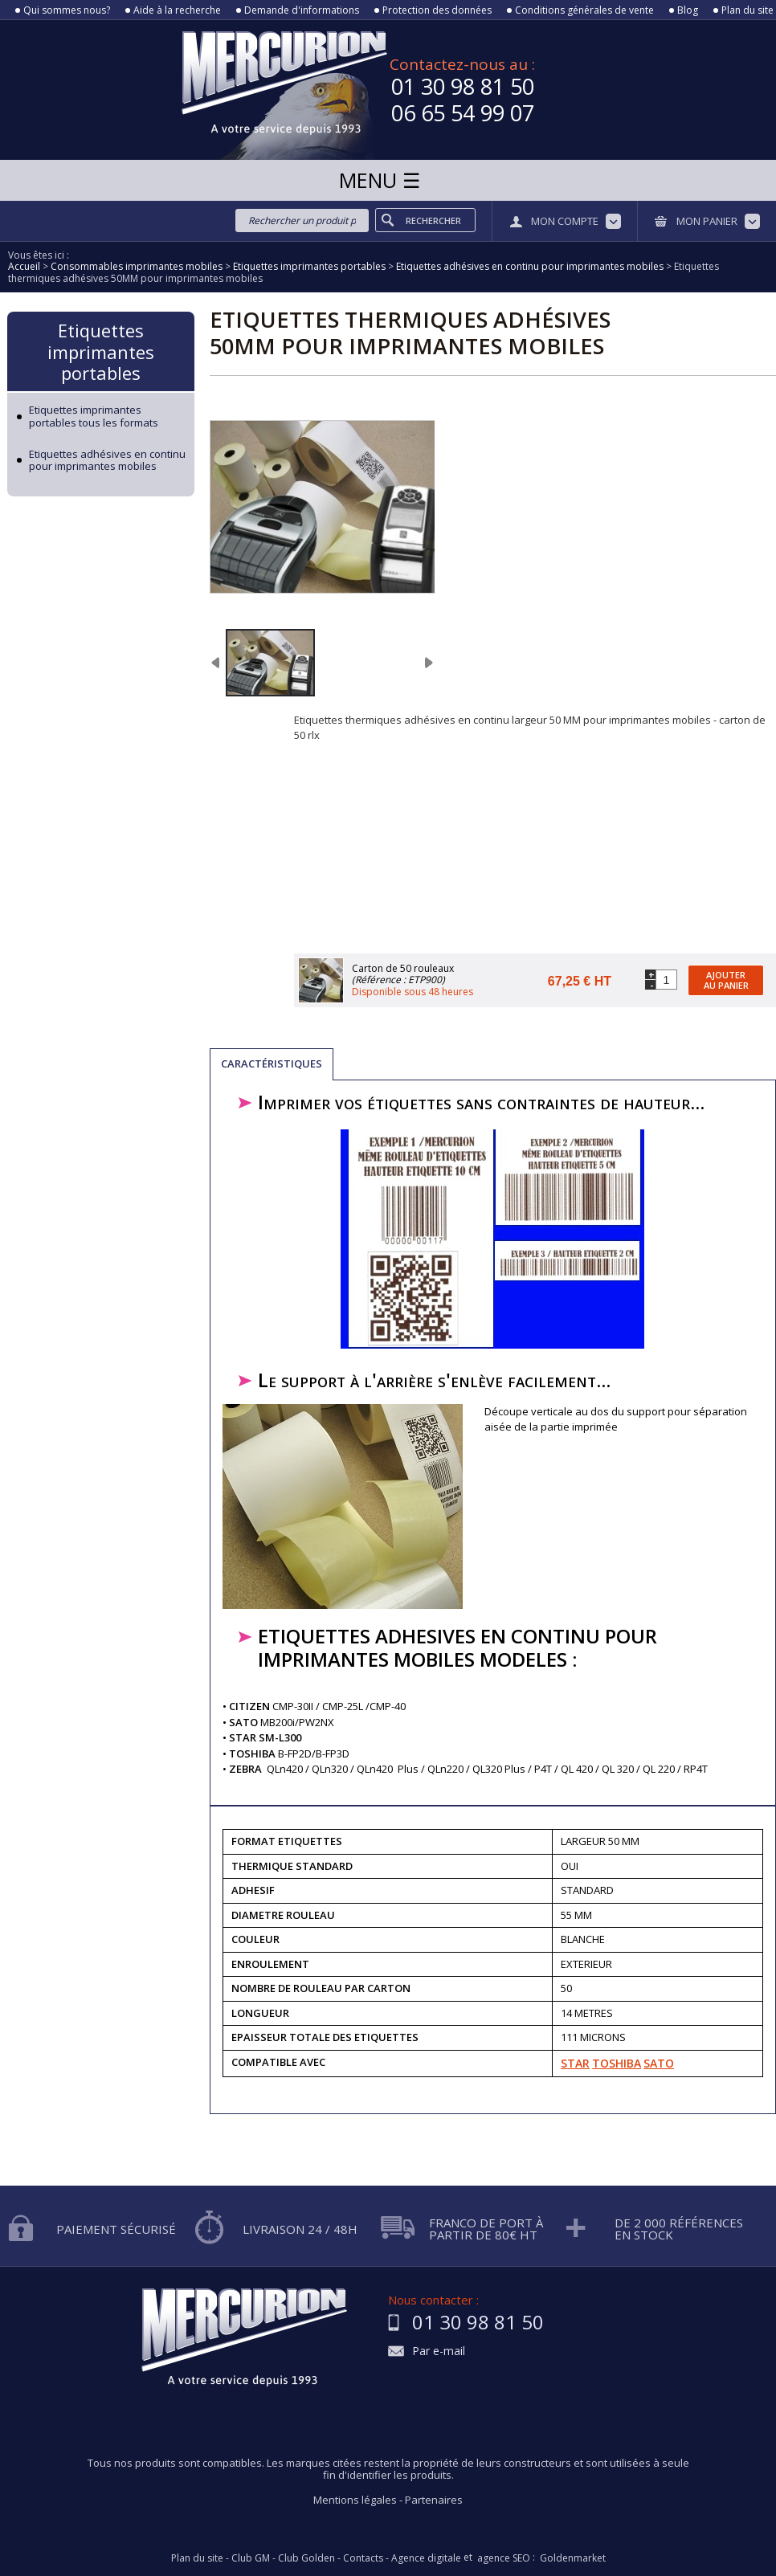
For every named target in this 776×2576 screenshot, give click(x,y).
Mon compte (564, 221)
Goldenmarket (573, 2558)
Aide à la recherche (177, 10)
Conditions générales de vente (584, 10)
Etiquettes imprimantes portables (100, 351)
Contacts (363, 2558)
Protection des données (437, 10)
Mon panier (706, 221)
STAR (575, 2063)
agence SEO (503, 2558)
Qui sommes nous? (66, 10)
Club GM (250, 2558)
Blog (687, 10)
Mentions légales (355, 2499)
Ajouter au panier (726, 980)
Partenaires (434, 2499)
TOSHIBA (616, 2063)
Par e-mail (438, 2351)
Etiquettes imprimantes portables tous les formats (93, 416)
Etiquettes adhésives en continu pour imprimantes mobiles (107, 460)
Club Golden (306, 2558)
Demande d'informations (301, 10)
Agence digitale (426, 2558)
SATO (658, 2063)
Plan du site (747, 10)
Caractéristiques (271, 1063)
